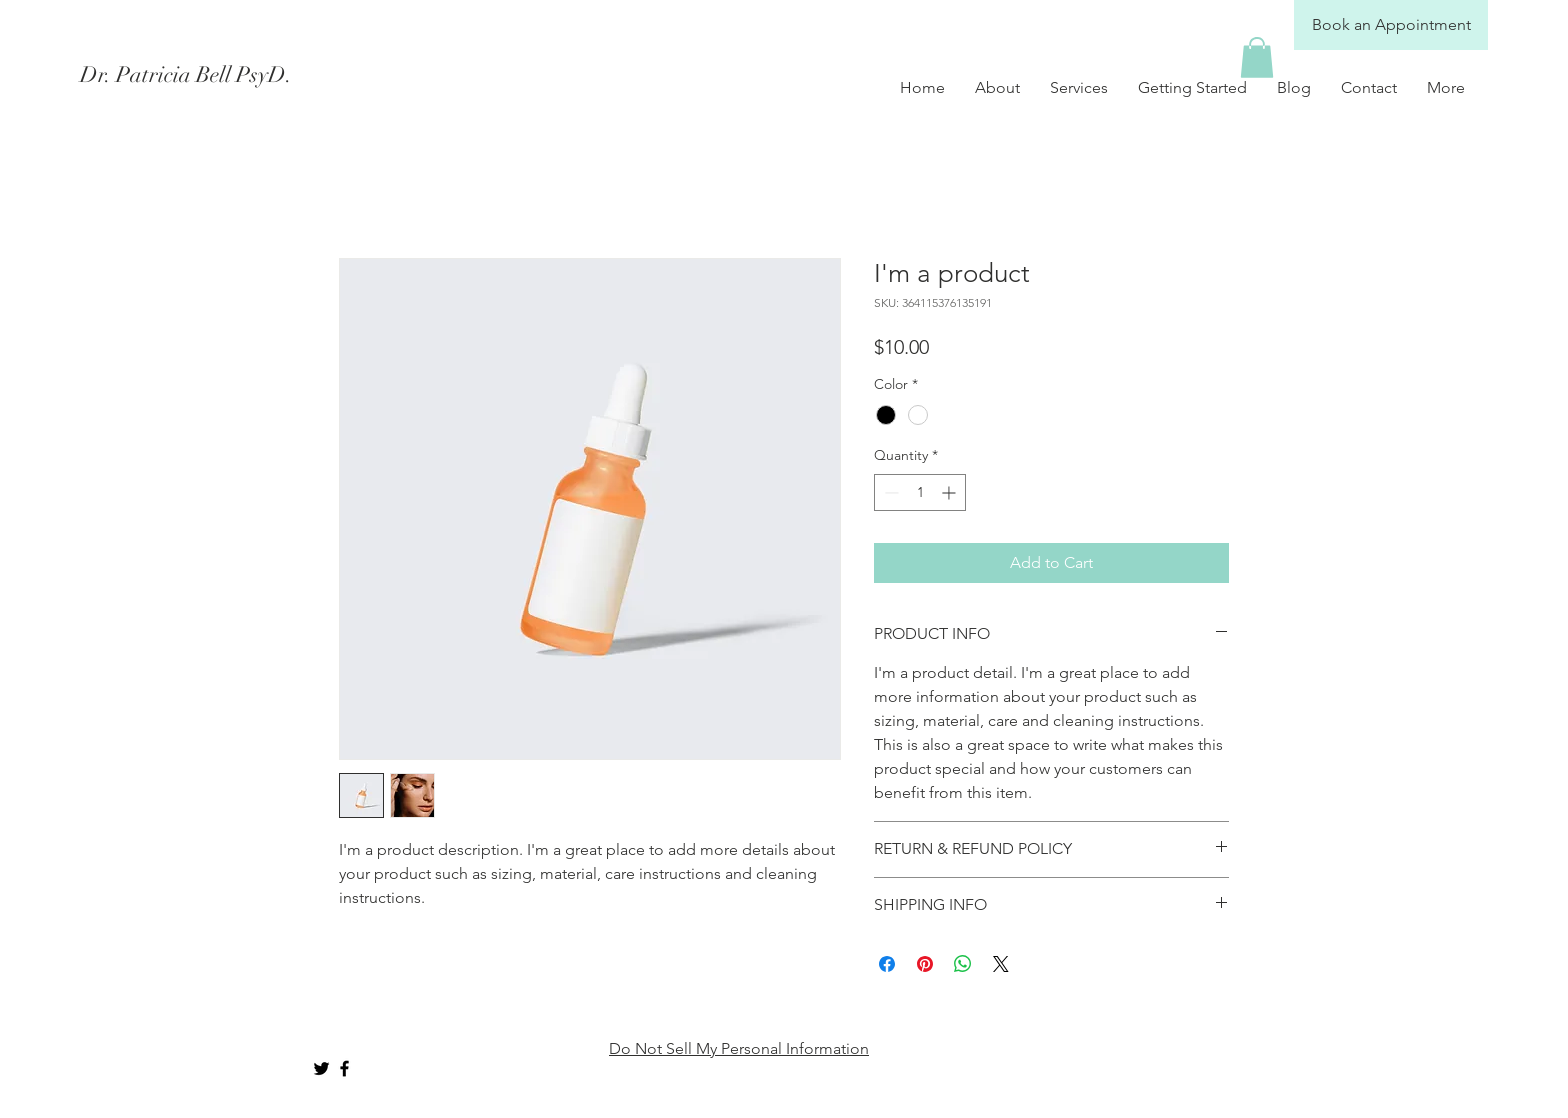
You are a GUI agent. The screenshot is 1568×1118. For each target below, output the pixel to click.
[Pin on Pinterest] (925, 964)
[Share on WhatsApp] (963, 964)
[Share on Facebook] (887, 964)
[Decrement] (889, 492)
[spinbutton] (920, 492)
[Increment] (950, 492)
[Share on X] (1001, 964)
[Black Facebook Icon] (344, 1068)
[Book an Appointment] (1391, 25)
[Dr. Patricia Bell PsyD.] (258, 75)
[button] (1257, 57)
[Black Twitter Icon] (321, 1068)
